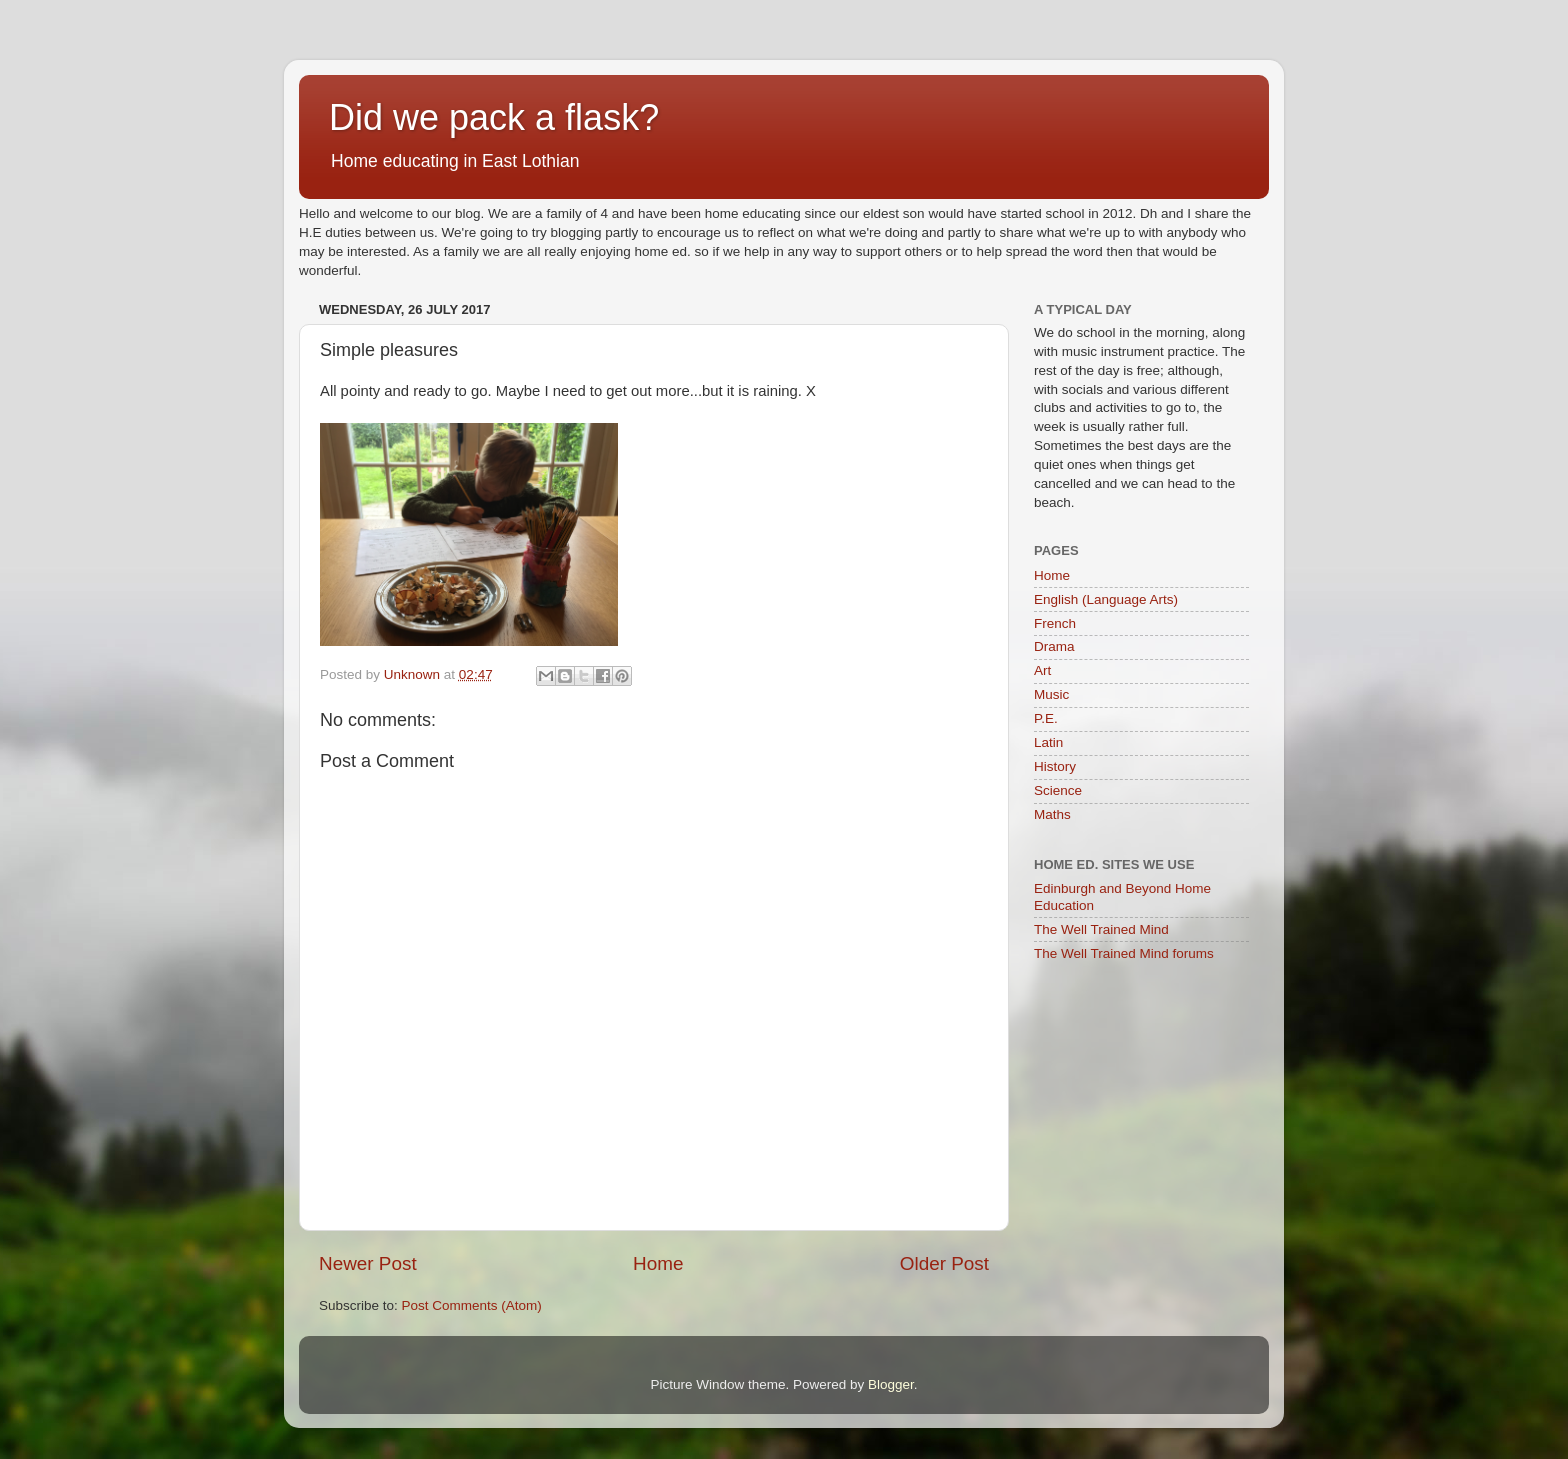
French (1055, 623)
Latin (1048, 742)
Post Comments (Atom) (472, 1305)
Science (1058, 790)
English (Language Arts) (1106, 599)
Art (1042, 670)
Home (658, 1263)
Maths (1052, 814)
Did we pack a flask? (494, 117)
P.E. (1046, 718)
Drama (1054, 646)
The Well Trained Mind (1101, 929)
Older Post (944, 1263)
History (1055, 766)
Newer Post (368, 1263)
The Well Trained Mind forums (1124, 953)
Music (1051, 694)
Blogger (891, 1384)
